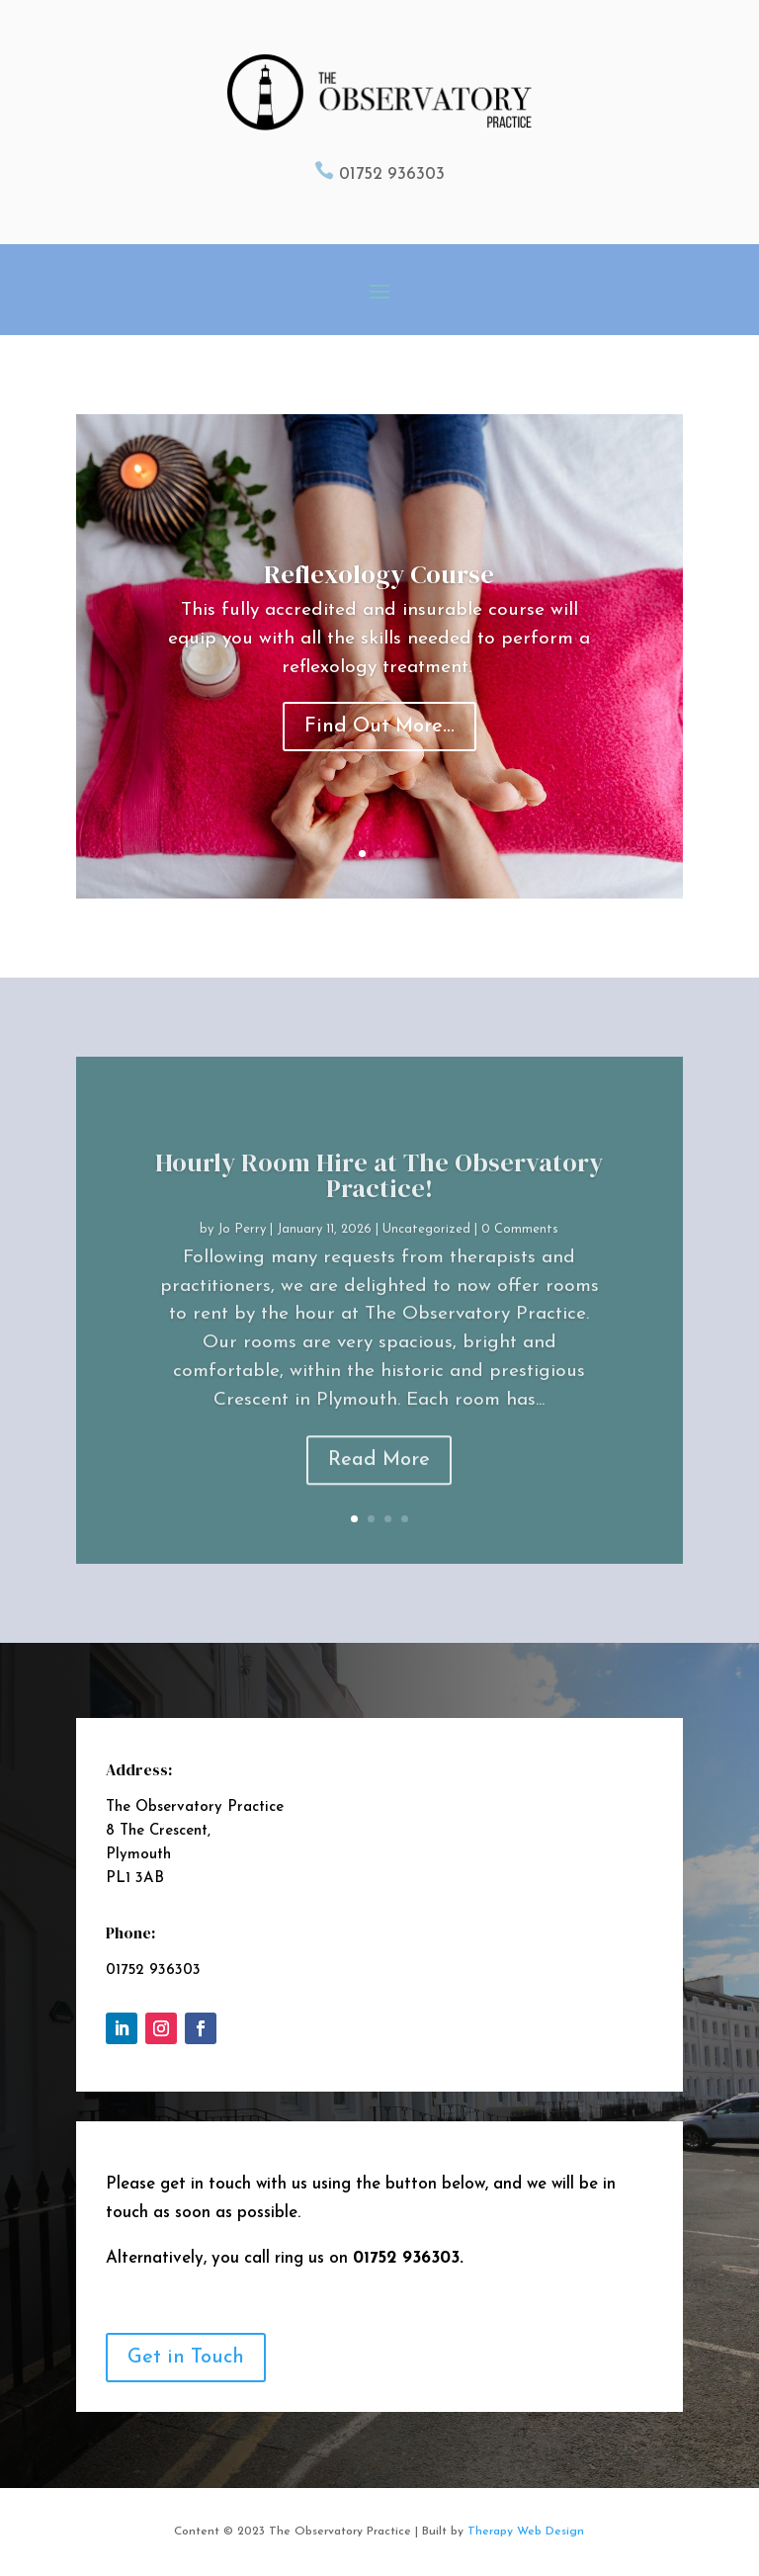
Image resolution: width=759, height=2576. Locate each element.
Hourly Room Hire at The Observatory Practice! (379, 1209)
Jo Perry (241, 1262)
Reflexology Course (379, 583)
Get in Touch (185, 2357)
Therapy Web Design (525, 2531)
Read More (379, 1493)
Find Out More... (379, 736)
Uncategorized (426, 1262)
